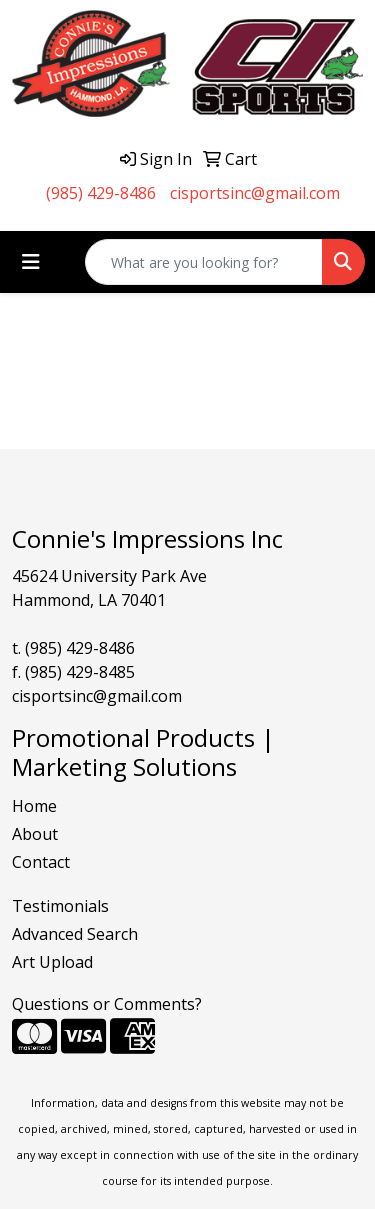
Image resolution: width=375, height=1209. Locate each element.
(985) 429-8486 (101, 193)
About (35, 834)
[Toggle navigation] (31, 262)
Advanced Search (75, 934)
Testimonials (60, 906)
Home (34, 806)
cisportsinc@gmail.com (255, 193)
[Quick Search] (204, 262)
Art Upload (52, 962)
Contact (41, 862)
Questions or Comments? (107, 1004)
